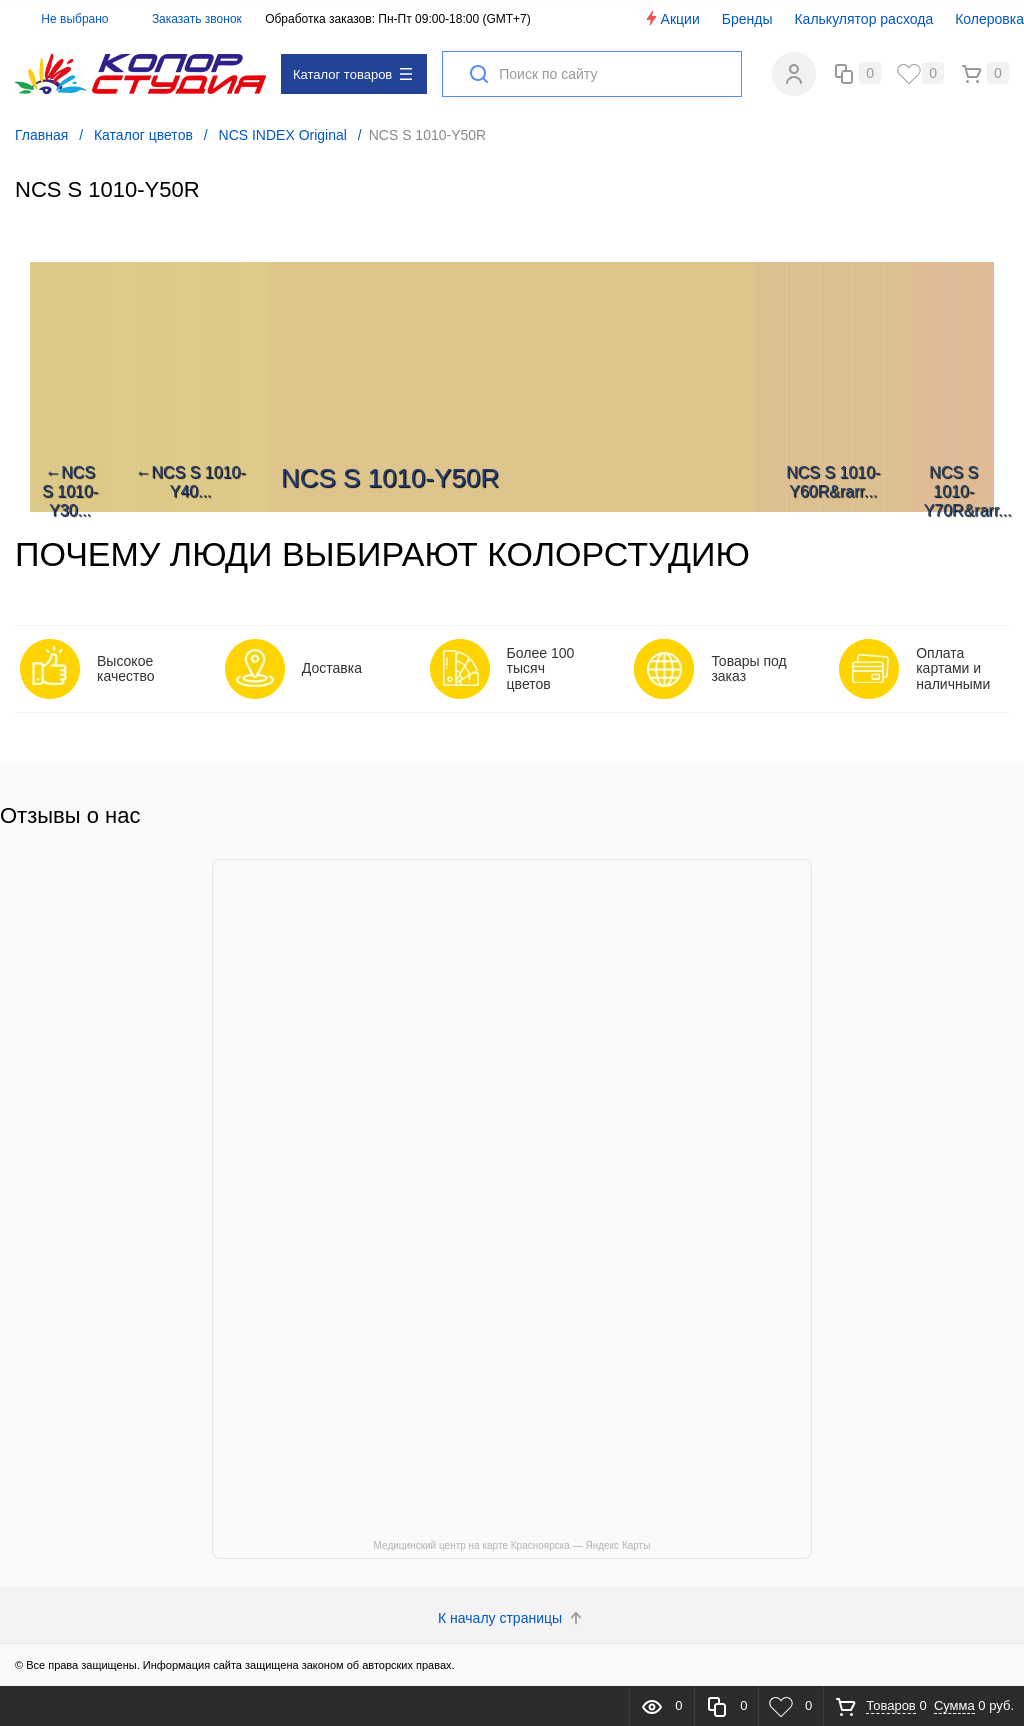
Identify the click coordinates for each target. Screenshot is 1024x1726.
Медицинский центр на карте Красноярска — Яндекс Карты (512, 1545)
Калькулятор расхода (863, 19)
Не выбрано (63, 19)
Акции (671, 18)
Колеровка (989, 19)
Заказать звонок (197, 19)
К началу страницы (512, 1618)
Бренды (747, 19)
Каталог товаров (352, 74)
